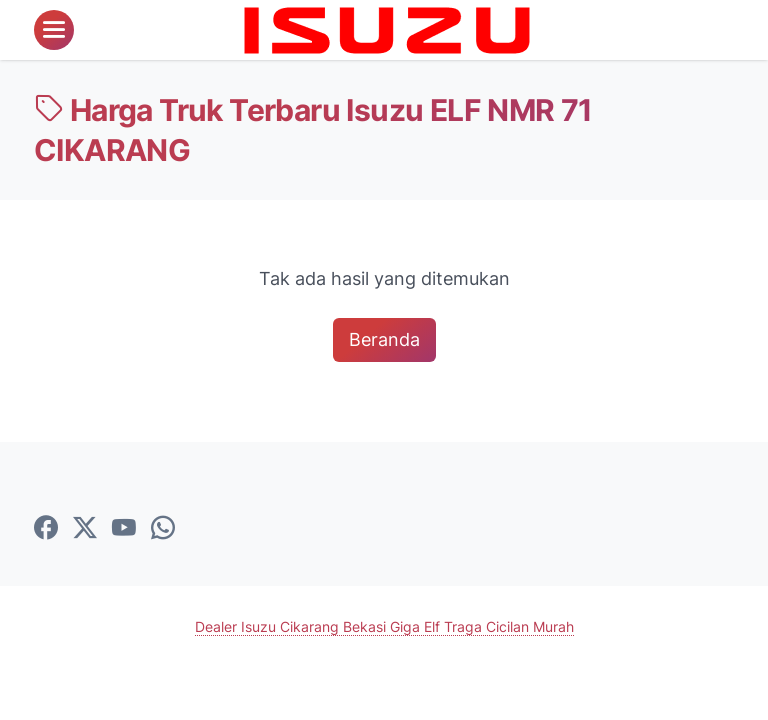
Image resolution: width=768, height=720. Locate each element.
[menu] (54, 30)
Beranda (384, 339)
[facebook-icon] (46, 529)
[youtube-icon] (124, 529)
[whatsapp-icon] (163, 529)
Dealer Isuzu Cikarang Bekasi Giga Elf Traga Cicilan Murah (384, 626)
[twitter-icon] (85, 529)
